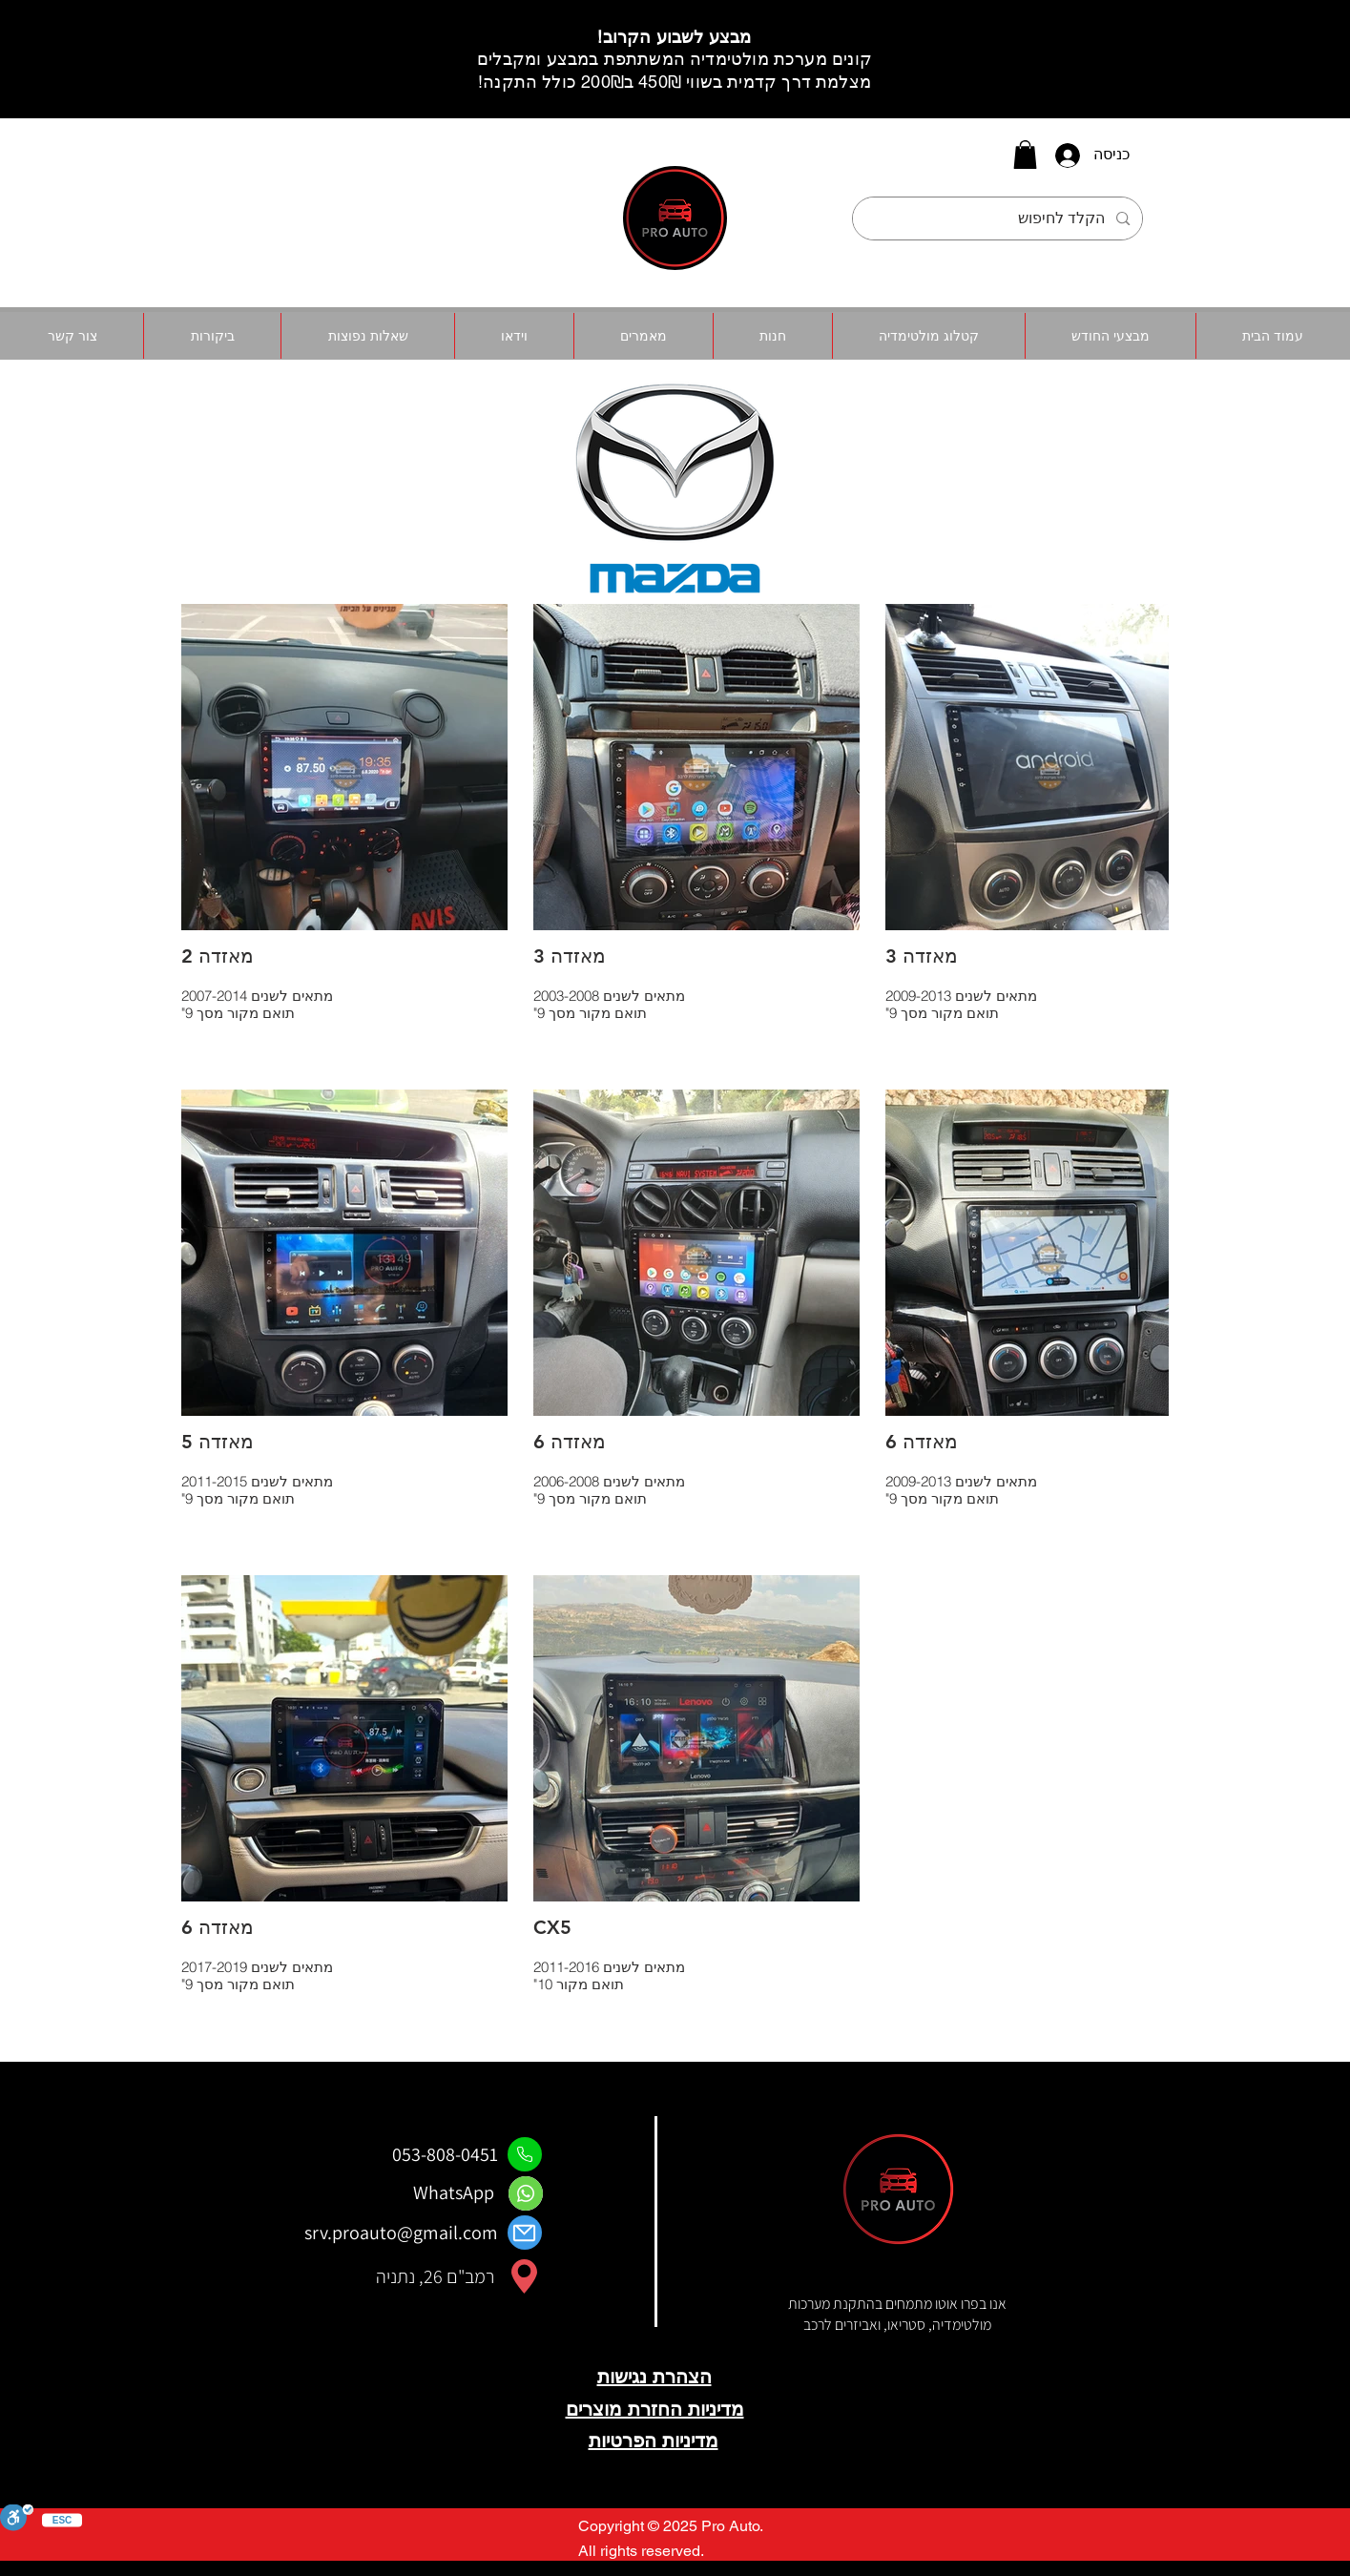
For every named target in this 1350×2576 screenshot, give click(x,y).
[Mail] (525, 2232)
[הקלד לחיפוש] (999, 218)
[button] (1025, 154)
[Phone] (525, 2154)
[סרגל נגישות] (16, 2519)
